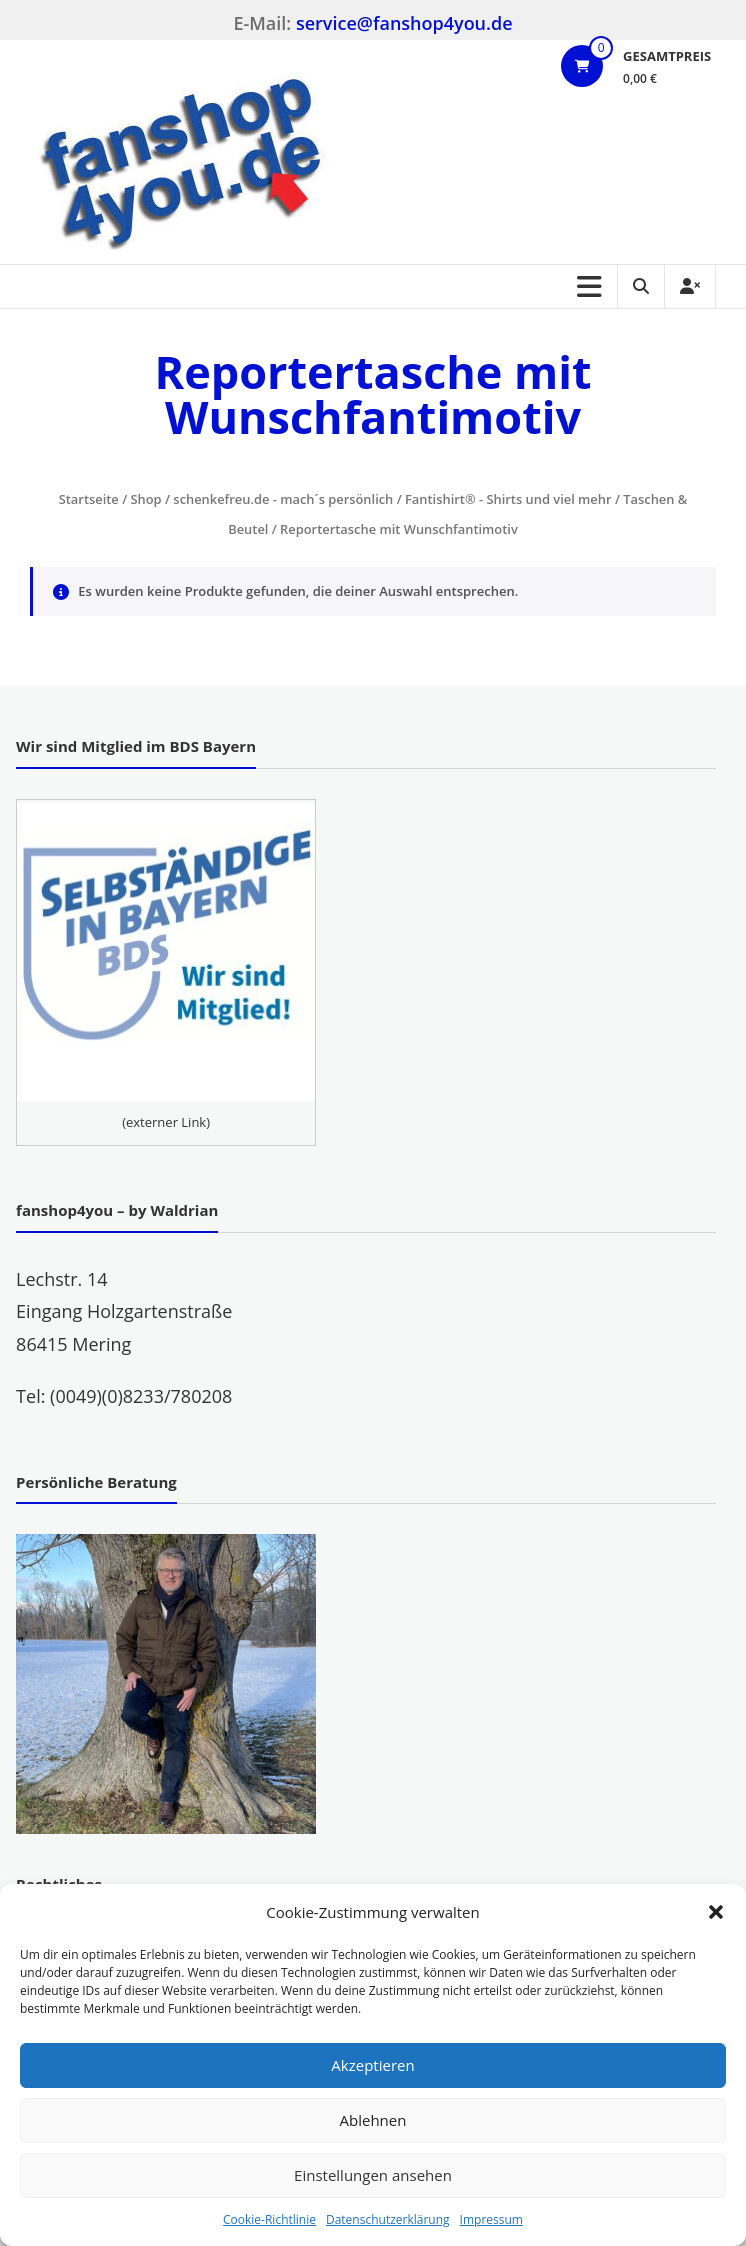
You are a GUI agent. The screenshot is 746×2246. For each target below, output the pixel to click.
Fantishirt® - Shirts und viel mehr (508, 499)
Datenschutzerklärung (388, 2219)
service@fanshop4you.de (404, 23)
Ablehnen (373, 2120)
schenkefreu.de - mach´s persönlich (283, 499)
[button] (716, 1912)
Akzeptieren (372, 2065)
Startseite (89, 499)
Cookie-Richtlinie (269, 2219)
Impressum (491, 2219)
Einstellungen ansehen (373, 2175)
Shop (146, 499)
